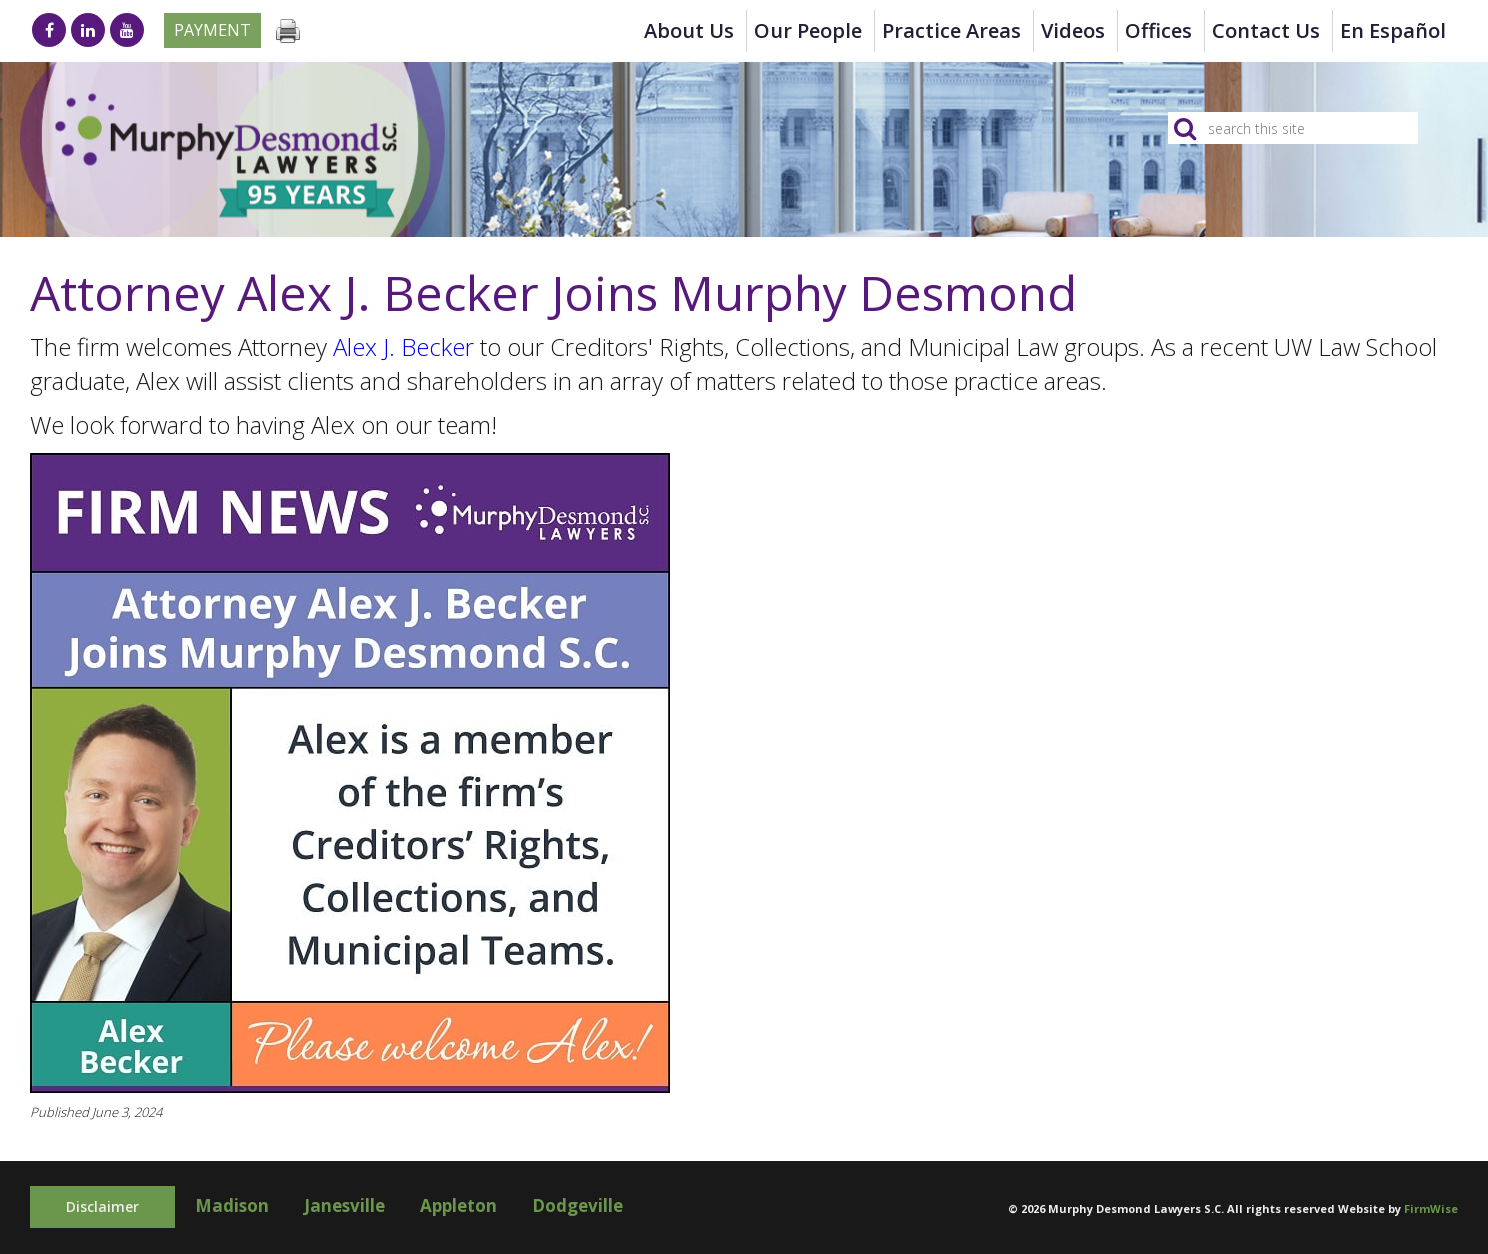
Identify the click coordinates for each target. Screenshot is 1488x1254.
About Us (689, 30)
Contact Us (1266, 30)
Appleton (458, 1205)
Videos (1073, 30)
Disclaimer (102, 1206)
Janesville (344, 1205)
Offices (1158, 30)
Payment (212, 30)
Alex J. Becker (403, 346)
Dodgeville (577, 1205)
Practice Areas (951, 30)
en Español (1393, 30)
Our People (808, 30)
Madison (232, 1205)
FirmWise (1431, 1208)
